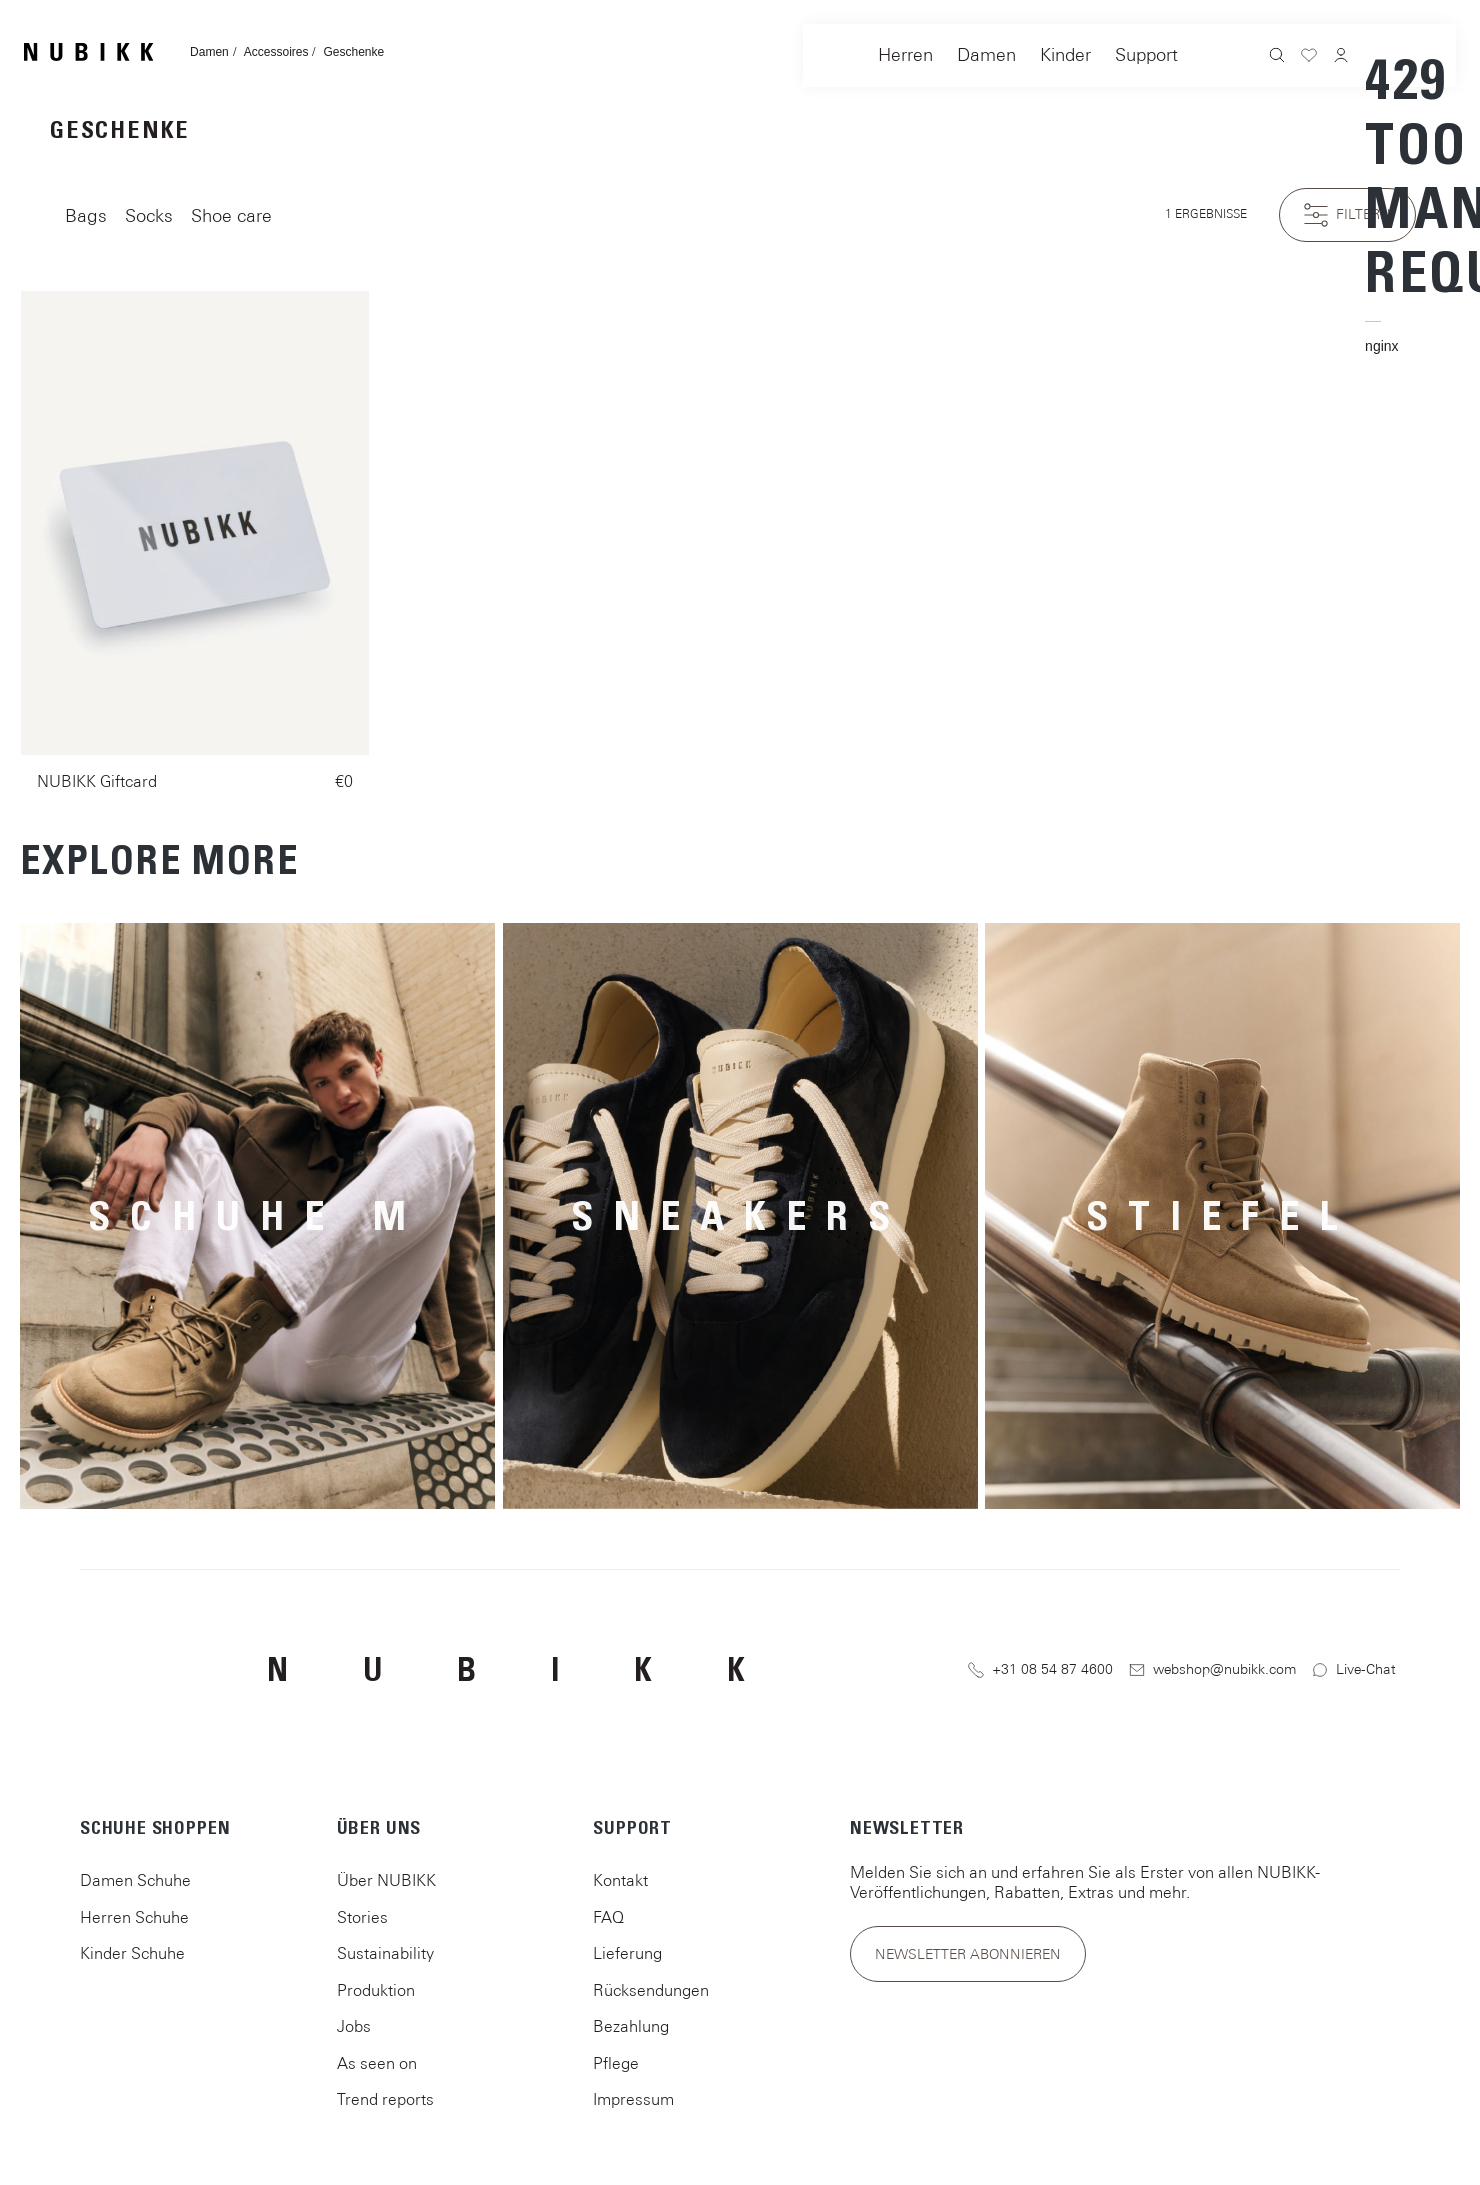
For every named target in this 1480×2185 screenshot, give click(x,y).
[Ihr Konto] (1341, 57)
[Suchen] (1277, 57)
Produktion (376, 1990)
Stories (362, 1917)
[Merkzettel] (1309, 58)
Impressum (633, 2099)
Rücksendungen (651, 1990)
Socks (149, 215)
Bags (86, 215)
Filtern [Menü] (1347, 215)
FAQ (608, 1917)
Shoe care (231, 215)
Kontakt (620, 1880)
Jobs (354, 2026)
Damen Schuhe (135, 1880)
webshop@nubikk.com (1213, 1669)
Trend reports (385, 2099)
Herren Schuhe (134, 1917)
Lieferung (627, 1953)
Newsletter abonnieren (968, 1954)
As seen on (377, 2063)
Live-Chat (1354, 1669)
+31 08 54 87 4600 (1040, 1669)
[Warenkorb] (1373, 201)
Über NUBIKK (386, 1880)
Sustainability (385, 1953)
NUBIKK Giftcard (97, 781)
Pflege (616, 2063)
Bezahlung (631, 2026)
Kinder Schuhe (132, 1953)
